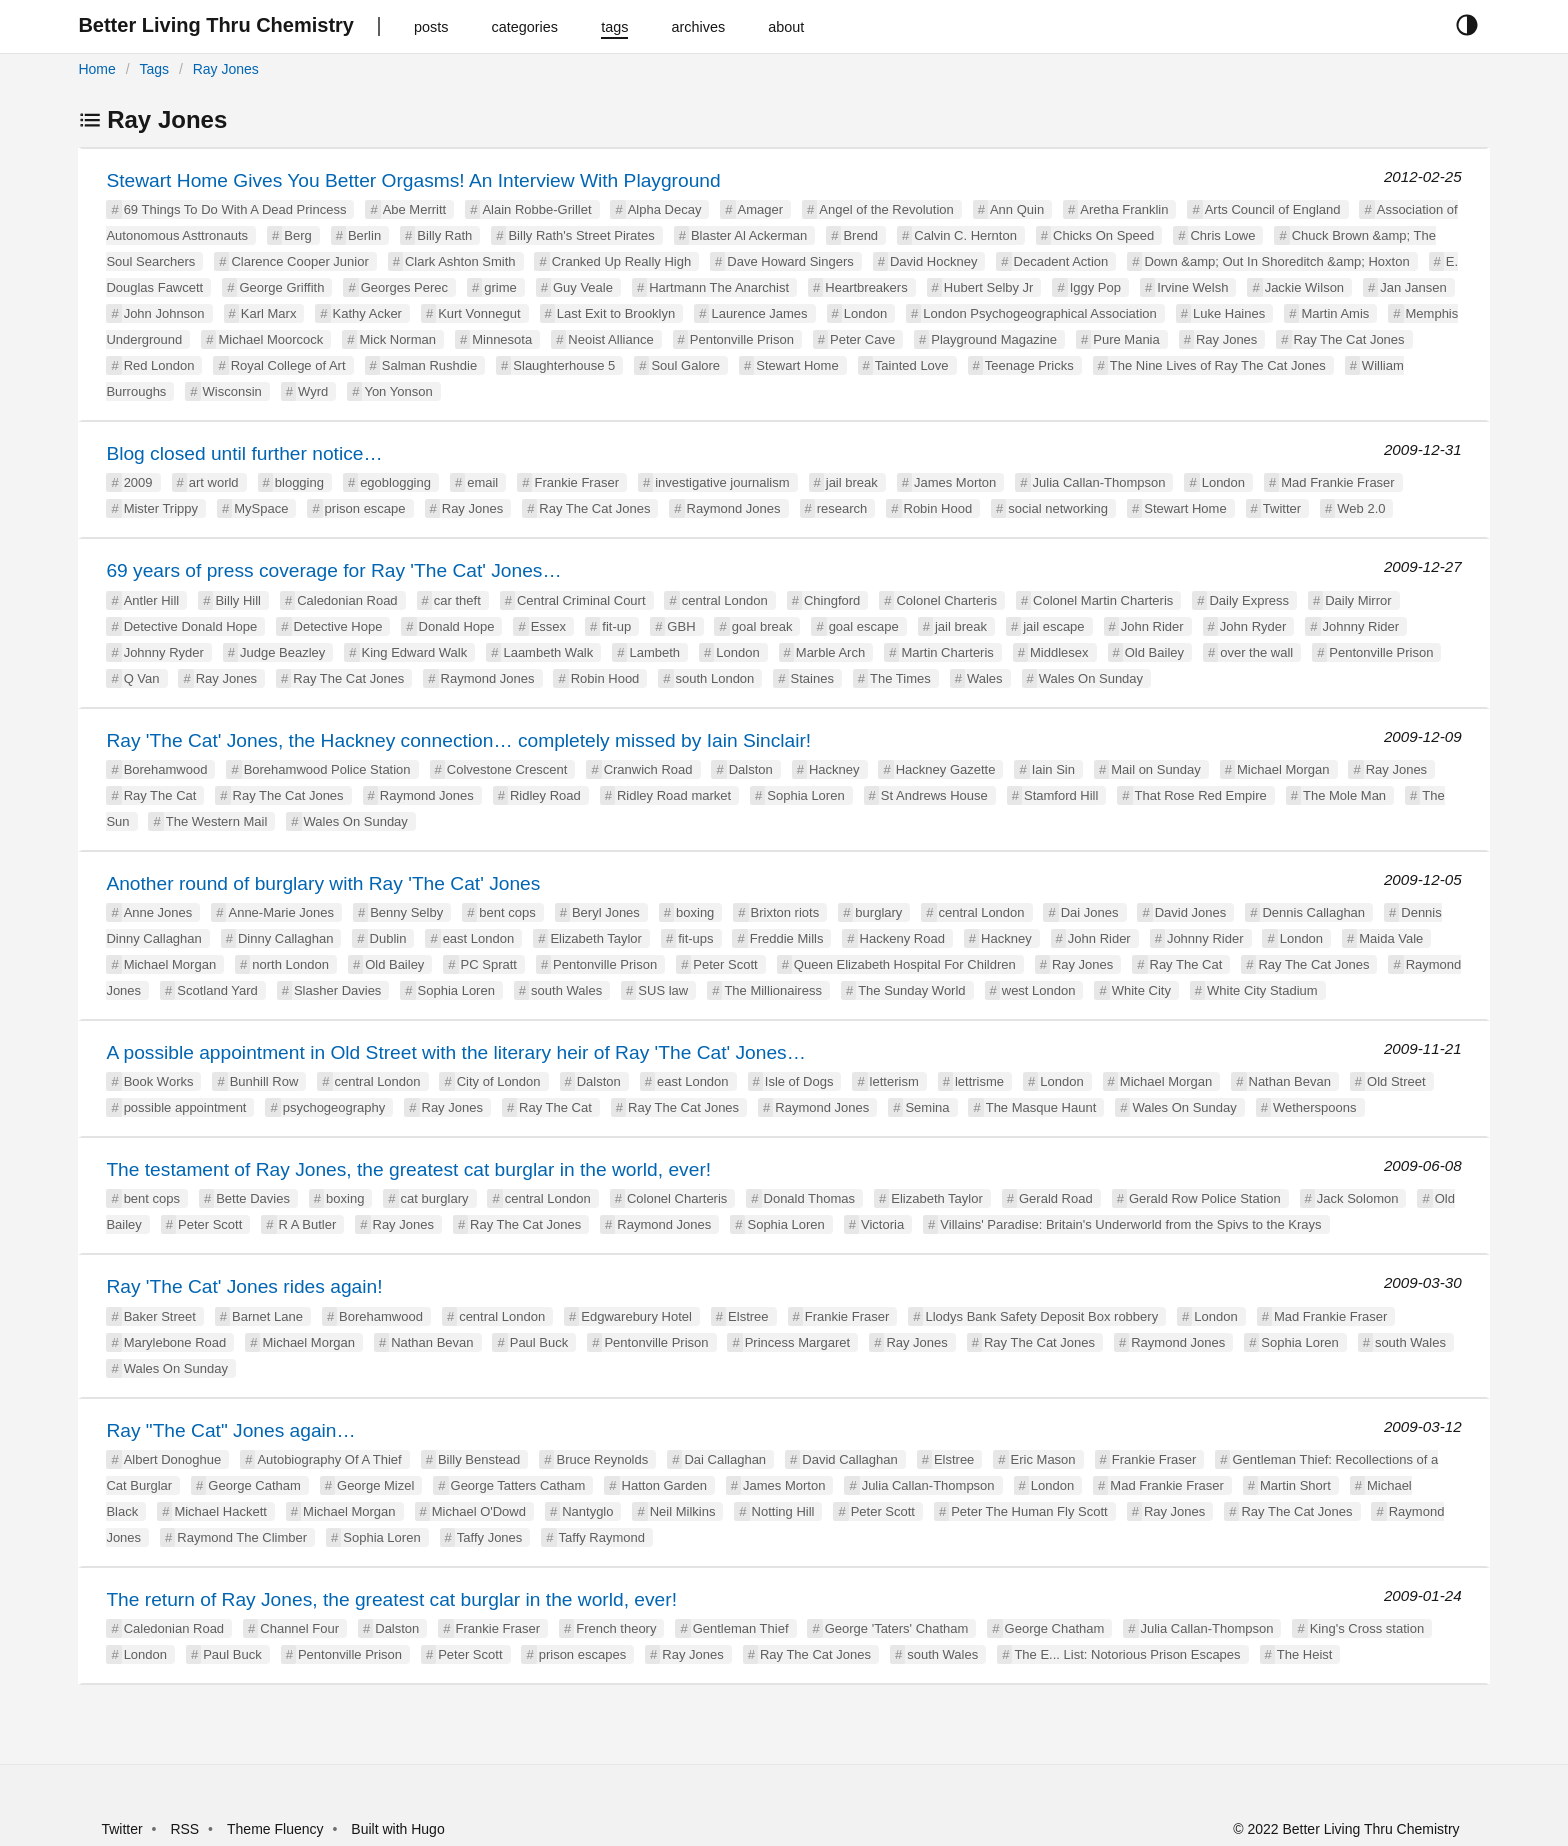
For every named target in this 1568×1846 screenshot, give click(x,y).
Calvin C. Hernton (965, 235)
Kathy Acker (367, 313)
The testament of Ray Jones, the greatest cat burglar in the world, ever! (408, 1169)
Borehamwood (166, 769)
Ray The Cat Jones (1349, 339)
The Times (900, 678)
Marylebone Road (175, 1342)
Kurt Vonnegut (479, 313)
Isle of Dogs (799, 1081)
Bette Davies (253, 1198)
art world (214, 482)
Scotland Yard (217, 990)
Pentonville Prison (742, 339)
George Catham (254, 1485)
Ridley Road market (674, 795)
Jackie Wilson (1304, 287)
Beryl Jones (606, 912)
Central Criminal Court (581, 600)
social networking (1058, 508)
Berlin (364, 235)
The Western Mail (217, 821)
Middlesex (1059, 652)
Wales (985, 678)
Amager (761, 209)
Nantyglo (587, 1511)
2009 (138, 482)
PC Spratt (489, 964)
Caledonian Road (347, 600)
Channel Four (299, 1628)
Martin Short (1295, 1485)
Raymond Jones (734, 508)
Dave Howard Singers (790, 261)
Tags (154, 69)
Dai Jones (1090, 912)
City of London (499, 1081)
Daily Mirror (1358, 600)
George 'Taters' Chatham (897, 1628)
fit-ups (695, 938)
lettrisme (979, 1081)
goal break (762, 626)
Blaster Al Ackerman (749, 235)
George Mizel (375, 1485)
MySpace (261, 508)
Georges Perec (404, 287)
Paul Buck (539, 1342)
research (842, 508)
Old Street (1396, 1081)
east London (479, 938)
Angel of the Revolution (886, 209)
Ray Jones (226, 69)
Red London (159, 365)
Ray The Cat (160, 795)
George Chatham (1055, 1628)
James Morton (955, 482)
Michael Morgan (1283, 769)
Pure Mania (1126, 339)
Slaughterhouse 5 (564, 365)
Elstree (748, 1316)
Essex (548, 626)
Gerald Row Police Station (1205, 1198)
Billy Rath (444, 235)
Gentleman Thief (741, 1628)
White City (1141, 990)
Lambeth (654, 652)
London (865, 313)
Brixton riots (785, 912)
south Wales (566, 990)
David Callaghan (849, 1459)
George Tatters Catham (518, 1485)
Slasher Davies (337, 990)
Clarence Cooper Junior (299, 261)
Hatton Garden (664, 1485)
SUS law (663, 990)
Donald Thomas (810, 1198)
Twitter (1282, 508)
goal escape (864, 626)
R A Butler (308, 1224)
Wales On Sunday (1091, 678)
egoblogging (395, 482)
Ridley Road (545, 795)
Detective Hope (338, 626)
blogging (299, 482)
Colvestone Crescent (507, 769)
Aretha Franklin (1124, 209)
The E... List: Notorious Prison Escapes (1127, 1654)
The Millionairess (773, 990)
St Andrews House (934, 795)
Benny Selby (406, 912)
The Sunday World (911, 990)
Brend (860, 235)
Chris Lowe (1222, 235)
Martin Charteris (947, 652)
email (482, 482)
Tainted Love (912, 365)
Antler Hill (152, 600)
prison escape (365, 508)
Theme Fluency (277, 1829)
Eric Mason (1043, 1459)
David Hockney (933, 261)
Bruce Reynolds (602, 1459)
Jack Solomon (1358, 1198)
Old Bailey (1154, 652)
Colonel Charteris (946, 600)
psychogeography (334, 1107)
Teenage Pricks (1029, 365)
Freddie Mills (787, 938)
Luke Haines (1229, 313)
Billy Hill (238, 600)
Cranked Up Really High (621, 261)
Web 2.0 (1361, 508)
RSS (184, 1829)
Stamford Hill (1061, 795)
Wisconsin (232, 391)
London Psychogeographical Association (1039, 313)
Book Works (159, 1081)
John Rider (1152, 626)
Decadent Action (1061, 261)
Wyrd (313, 391)
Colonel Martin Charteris (1103, 600)
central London (725, 600)
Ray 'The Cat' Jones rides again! (244, 1286)
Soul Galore (685, 365)
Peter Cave (862, 339)
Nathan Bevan (1290, 1081)
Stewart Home (797, 365)
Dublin (388, 938)
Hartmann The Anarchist (719, 287)
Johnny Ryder (164, 652)
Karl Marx (269, 313)
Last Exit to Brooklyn (616, 313)
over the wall (1256, 652)
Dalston (751, 769)
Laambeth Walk (548, 652)
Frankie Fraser (576, 482)
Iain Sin (1053, 769)
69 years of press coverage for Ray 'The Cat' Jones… (333, 570)
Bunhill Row (264, 1081)
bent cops (507, 912)
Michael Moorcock (270, 339)
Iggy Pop (1095, 287)
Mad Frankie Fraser (1337, 482)
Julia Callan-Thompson (1099, 482)
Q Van (142, 678)
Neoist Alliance (610, 339)
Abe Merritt (415, 209)
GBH (681, 626)
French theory (616, 1628)
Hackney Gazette (946, 769)
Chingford (832, 600)
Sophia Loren (805, 795)
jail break (852, 482)
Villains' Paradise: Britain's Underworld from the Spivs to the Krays (1130, 1224)
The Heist (1305, 1654)
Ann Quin (1017, 209)
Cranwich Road (648, 769)
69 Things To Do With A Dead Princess (235, 209)
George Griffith (281, 287)
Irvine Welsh (1192, 287)
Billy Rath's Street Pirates (581, 235)
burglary (878, 912)
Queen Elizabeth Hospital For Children (905, 964)
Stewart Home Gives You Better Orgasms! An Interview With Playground (413, 180)
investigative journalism (722, 482)
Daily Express (1248, 600)
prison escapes (582, 1654)
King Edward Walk (415, 652)
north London (290, 964)
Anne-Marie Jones (281, 912)
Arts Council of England (1273, 209)
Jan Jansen (1413, 287)
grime (500, 287)
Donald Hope (457, 626)
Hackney (834, 769)
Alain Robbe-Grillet (536, 209)
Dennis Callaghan (1313, 912)
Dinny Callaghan (285, 938)
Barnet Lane (267, 1316)
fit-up (616, 626)
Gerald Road (1056, 1198)
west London (1039, 990)
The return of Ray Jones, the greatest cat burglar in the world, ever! (391, 1599)
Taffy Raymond (602, 1537)
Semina (927, 1107)
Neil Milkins (683, 1511)
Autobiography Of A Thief (329, 1459)
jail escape (1053, 626)
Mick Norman (397, 339)
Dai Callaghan (725, 1459)
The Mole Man (1344, 795)
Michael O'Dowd (479, 1511)
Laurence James (759, 313)
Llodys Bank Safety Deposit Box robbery (1041, 1316)
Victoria (882, 1224)
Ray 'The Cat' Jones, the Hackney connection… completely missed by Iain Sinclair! (458, 740)
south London (715, 678)
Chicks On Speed (1103, 235)
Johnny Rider (1361, 626)
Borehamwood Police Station (327, 769)
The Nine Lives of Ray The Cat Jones (1218, 365)
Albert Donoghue (173, 1459)
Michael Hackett (220, 1511)
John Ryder (1253, 626)
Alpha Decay (665, 209)
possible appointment (185, 1107)
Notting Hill (783, 1511)
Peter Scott (725, 964)
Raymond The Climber (242, 1537)
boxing (695, 912)
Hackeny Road (902, 938)
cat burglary (435, 1198)
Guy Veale (583, 287)
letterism (894, 1081)
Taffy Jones (490, 1537)
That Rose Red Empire (1201, 795)
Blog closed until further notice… (244, 453)
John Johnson (164, 313)
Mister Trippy (161, 508)
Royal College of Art (288, 365)
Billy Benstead (479, 1459)
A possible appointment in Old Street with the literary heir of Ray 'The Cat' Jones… (455, 1052)
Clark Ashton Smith (460, 261)
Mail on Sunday (1156, 769)
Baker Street (160, 1316)
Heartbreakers (866, 287)
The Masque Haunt (1041, 1107)
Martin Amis (1335, 313)
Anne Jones (158, 912)
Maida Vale (1391, 938)
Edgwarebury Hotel (636, 1316)
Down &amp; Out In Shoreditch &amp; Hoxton (1276, 261)
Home (96, 69)
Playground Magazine (994, 339)
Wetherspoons (1315, 1107)
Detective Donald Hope (191, 626)
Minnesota (502, 339)
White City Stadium (1262, 990)
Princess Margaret (797, 1342)
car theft (457, 600)
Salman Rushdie (429, 365)
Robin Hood (938, 508)
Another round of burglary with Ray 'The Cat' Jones (323, 883)
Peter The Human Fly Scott (1029, 1511)
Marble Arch (830, 652)
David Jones (1191, 912)
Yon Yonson (398, 391)
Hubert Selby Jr (989, 287)
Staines (812, 678)
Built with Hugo (397, 1829)
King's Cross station (1367, 1628)
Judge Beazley (282, 652)
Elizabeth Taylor (596, 938)
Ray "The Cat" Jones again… (230, 1430)
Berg (297, 235)
